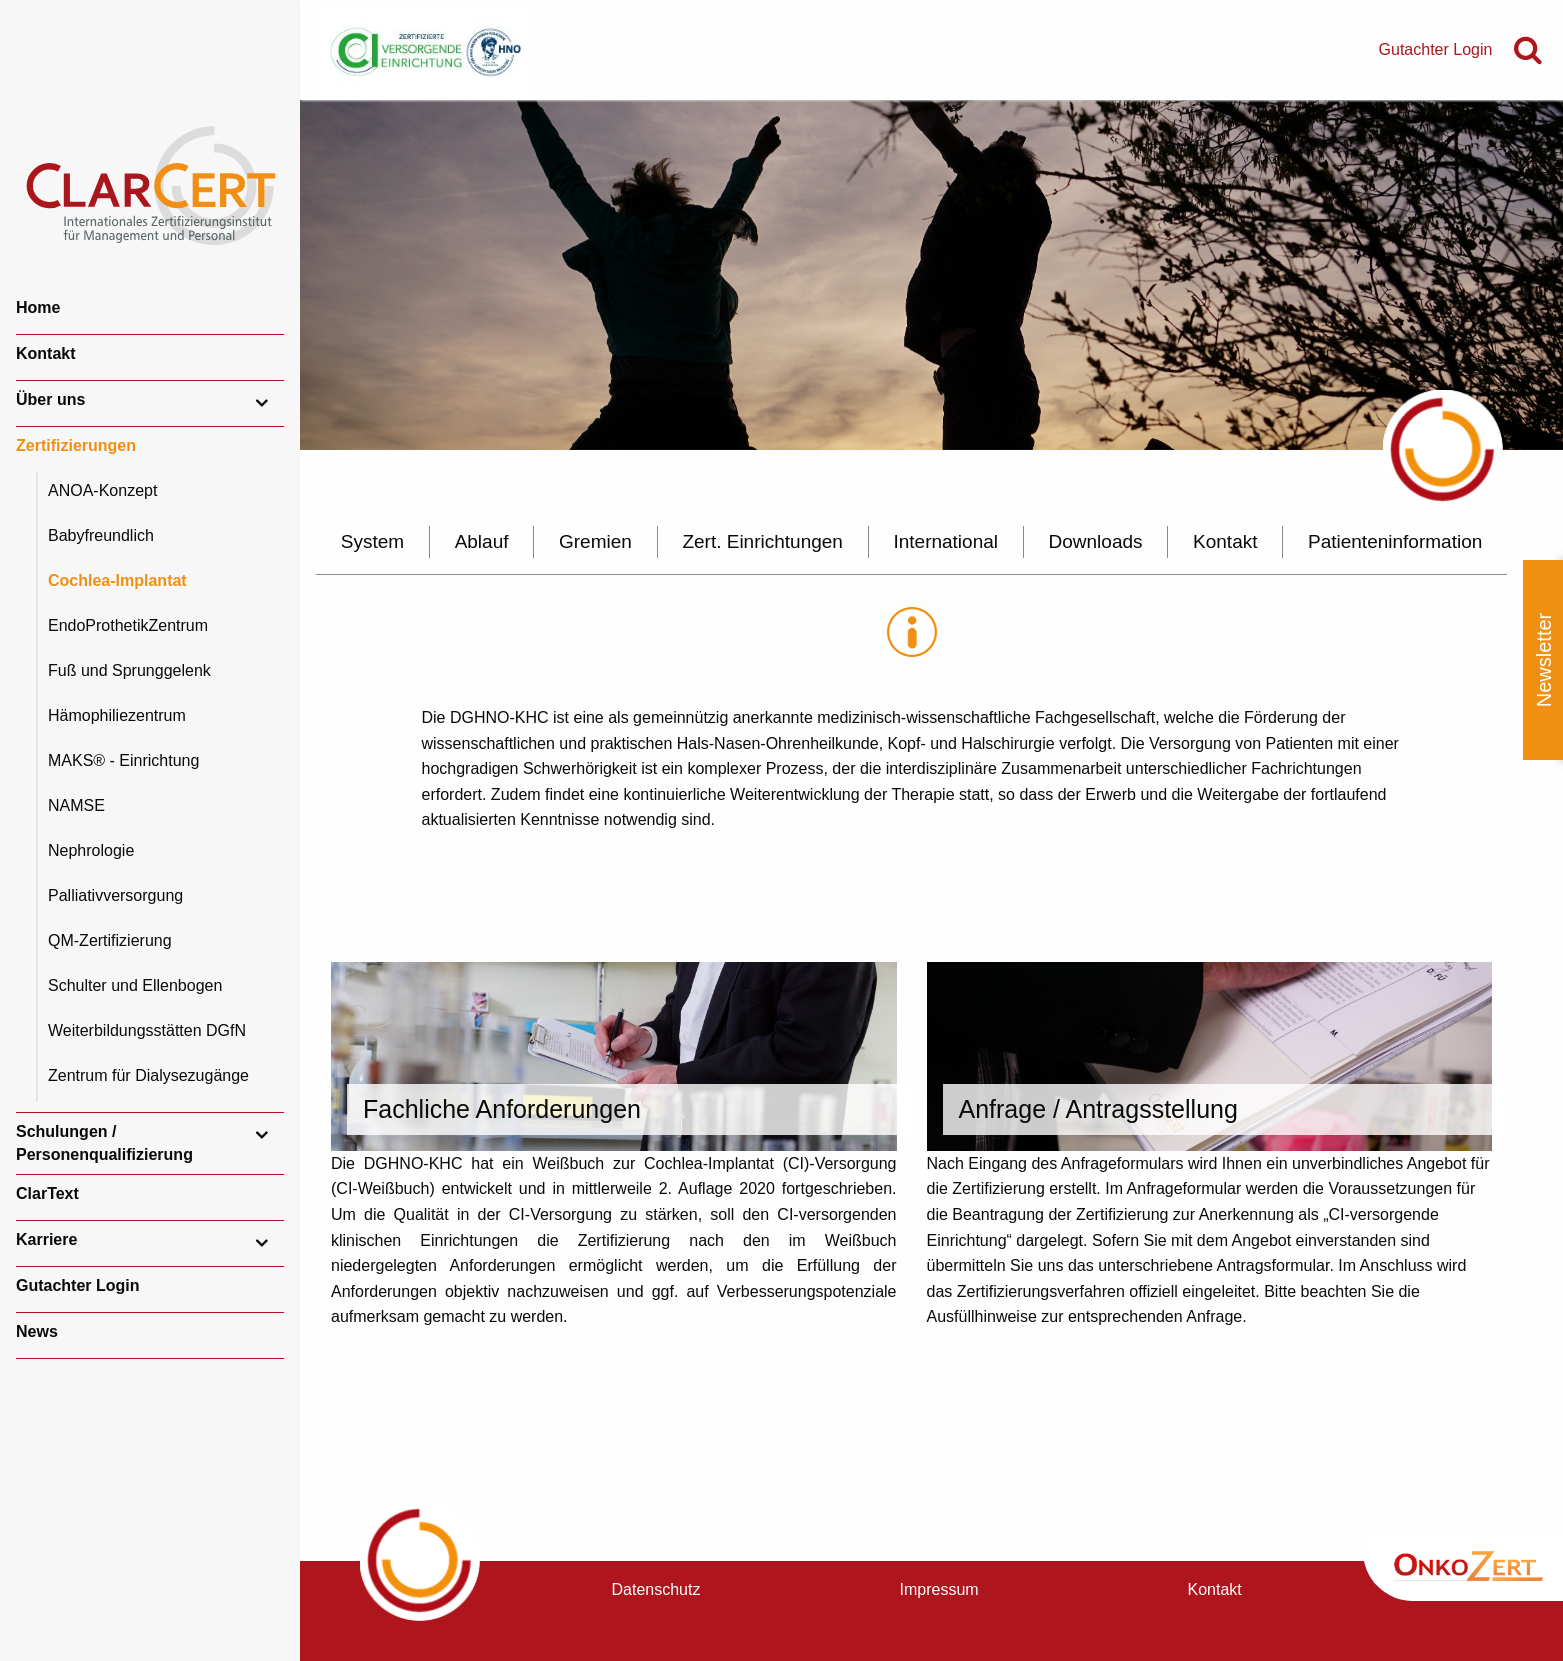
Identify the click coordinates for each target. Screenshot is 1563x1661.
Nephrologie (91, 850)
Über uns (50, 399)
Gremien (595, 541)
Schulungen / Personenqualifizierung (104, 1142)
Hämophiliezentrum (117, 715)
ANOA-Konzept (102, 490)
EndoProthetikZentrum (128, 625)
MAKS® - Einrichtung (123, 760)
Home (38, 307)
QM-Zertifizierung (110, 940)
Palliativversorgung (115, 895)
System (372, 541)
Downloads (1096, 541)
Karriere (46, 1239)
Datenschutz (656, 1589)
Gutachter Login (78, 1285)
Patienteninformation (1395, 541)
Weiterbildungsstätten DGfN (147, 1030)
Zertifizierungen (76, 445)
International (945, 541)
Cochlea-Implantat (117, 580)
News (37, 1331)
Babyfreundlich (101, 535)
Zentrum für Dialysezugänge (148, 1075)
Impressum (939, 1589)
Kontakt (46, 353)
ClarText (47, 1193)
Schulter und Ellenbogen (135, 985)
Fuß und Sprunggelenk (129, 670)
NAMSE (76, 805)
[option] (931, 275)
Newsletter (1544, 660)
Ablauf (482, 541)
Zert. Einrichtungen (762, 541)
